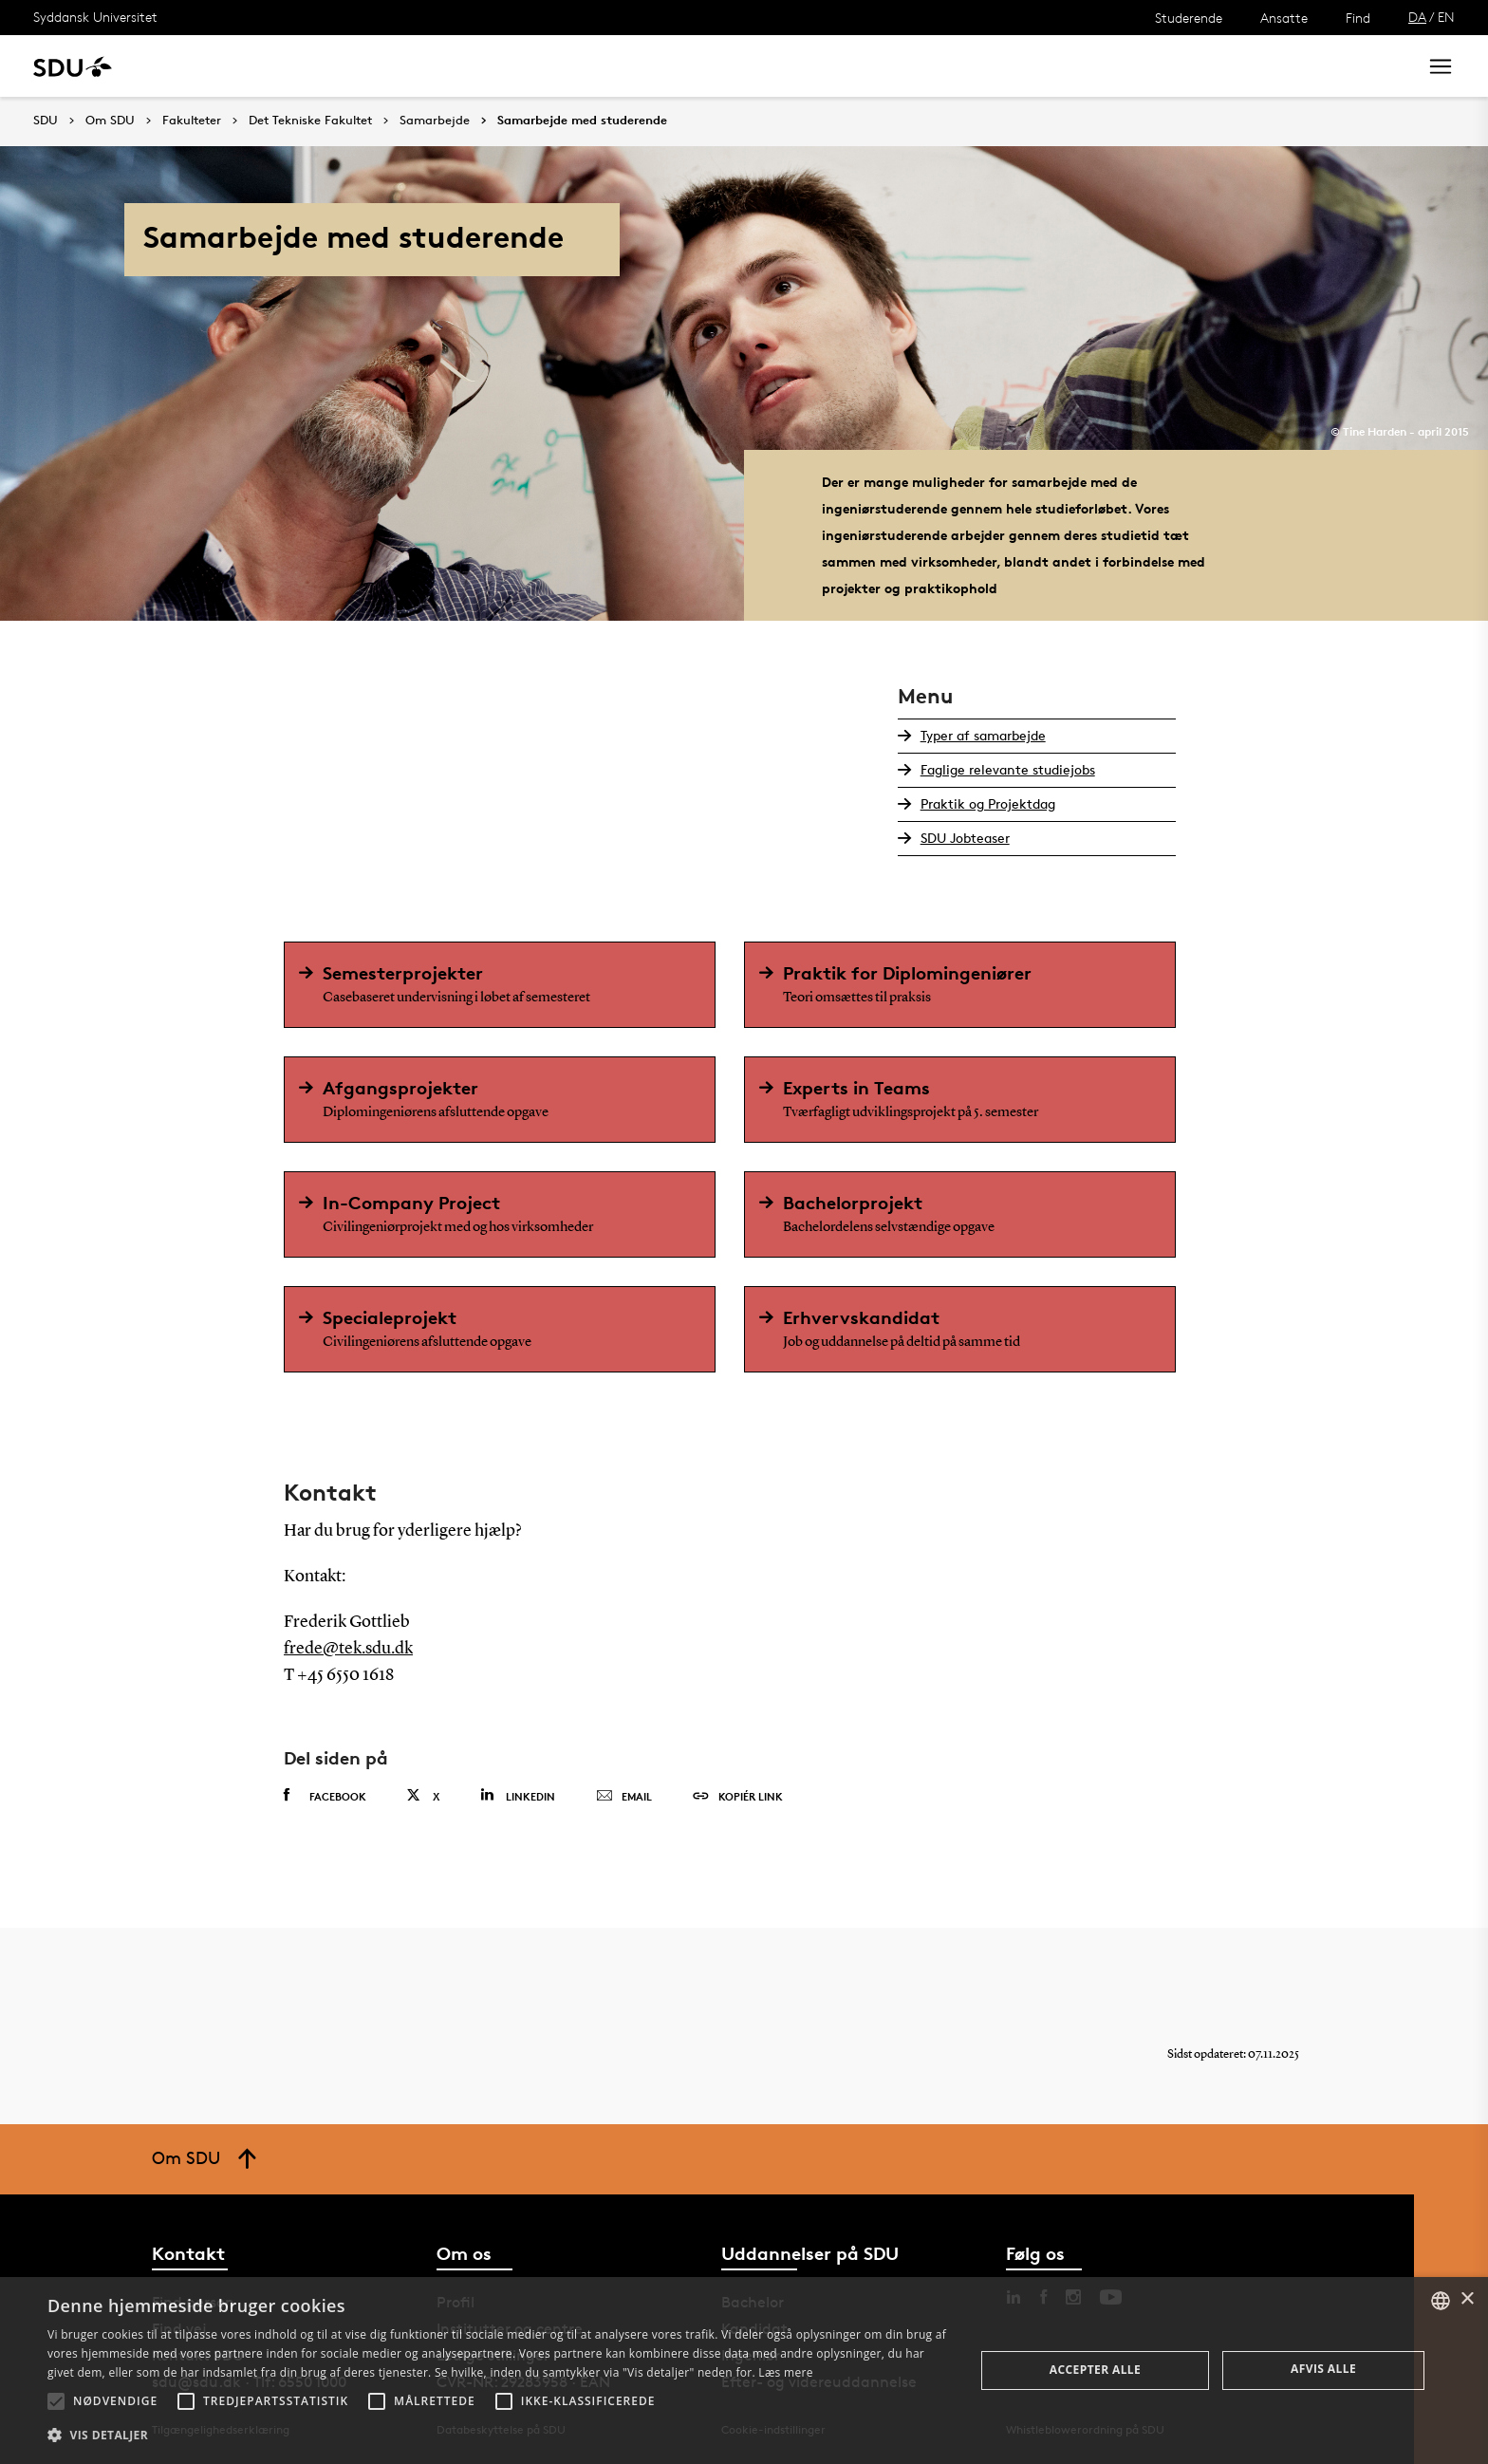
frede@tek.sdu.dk (348, 1648)
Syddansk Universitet (95, 17)
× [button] (1467, 2299)
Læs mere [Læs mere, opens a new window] (785, 2372)
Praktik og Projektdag (988, 803)
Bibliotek (590, 66)
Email (624, 1796)
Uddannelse (202, 66)
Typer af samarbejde (983, 735)
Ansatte (1284, 17)
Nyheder (393, 66)
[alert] (744, 2370)
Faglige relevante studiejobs (1008, 769)
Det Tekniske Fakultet (310, 120)
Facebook (325, 1795)
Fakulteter (191, 120)
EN (1446, 17)
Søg (1379, 66)
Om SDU (675, 66)
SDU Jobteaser (965, 838)
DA (1417, 17)
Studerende (1188, 17)
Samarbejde (491, 66)
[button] (56, 2401)
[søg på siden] (1245, 66)
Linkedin (517, 1795)
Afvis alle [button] (1323, 2369)
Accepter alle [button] (1095, 2369)
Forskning (304, 66)
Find (1358, 17)
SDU (45, 120)
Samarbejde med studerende (582, 120)
